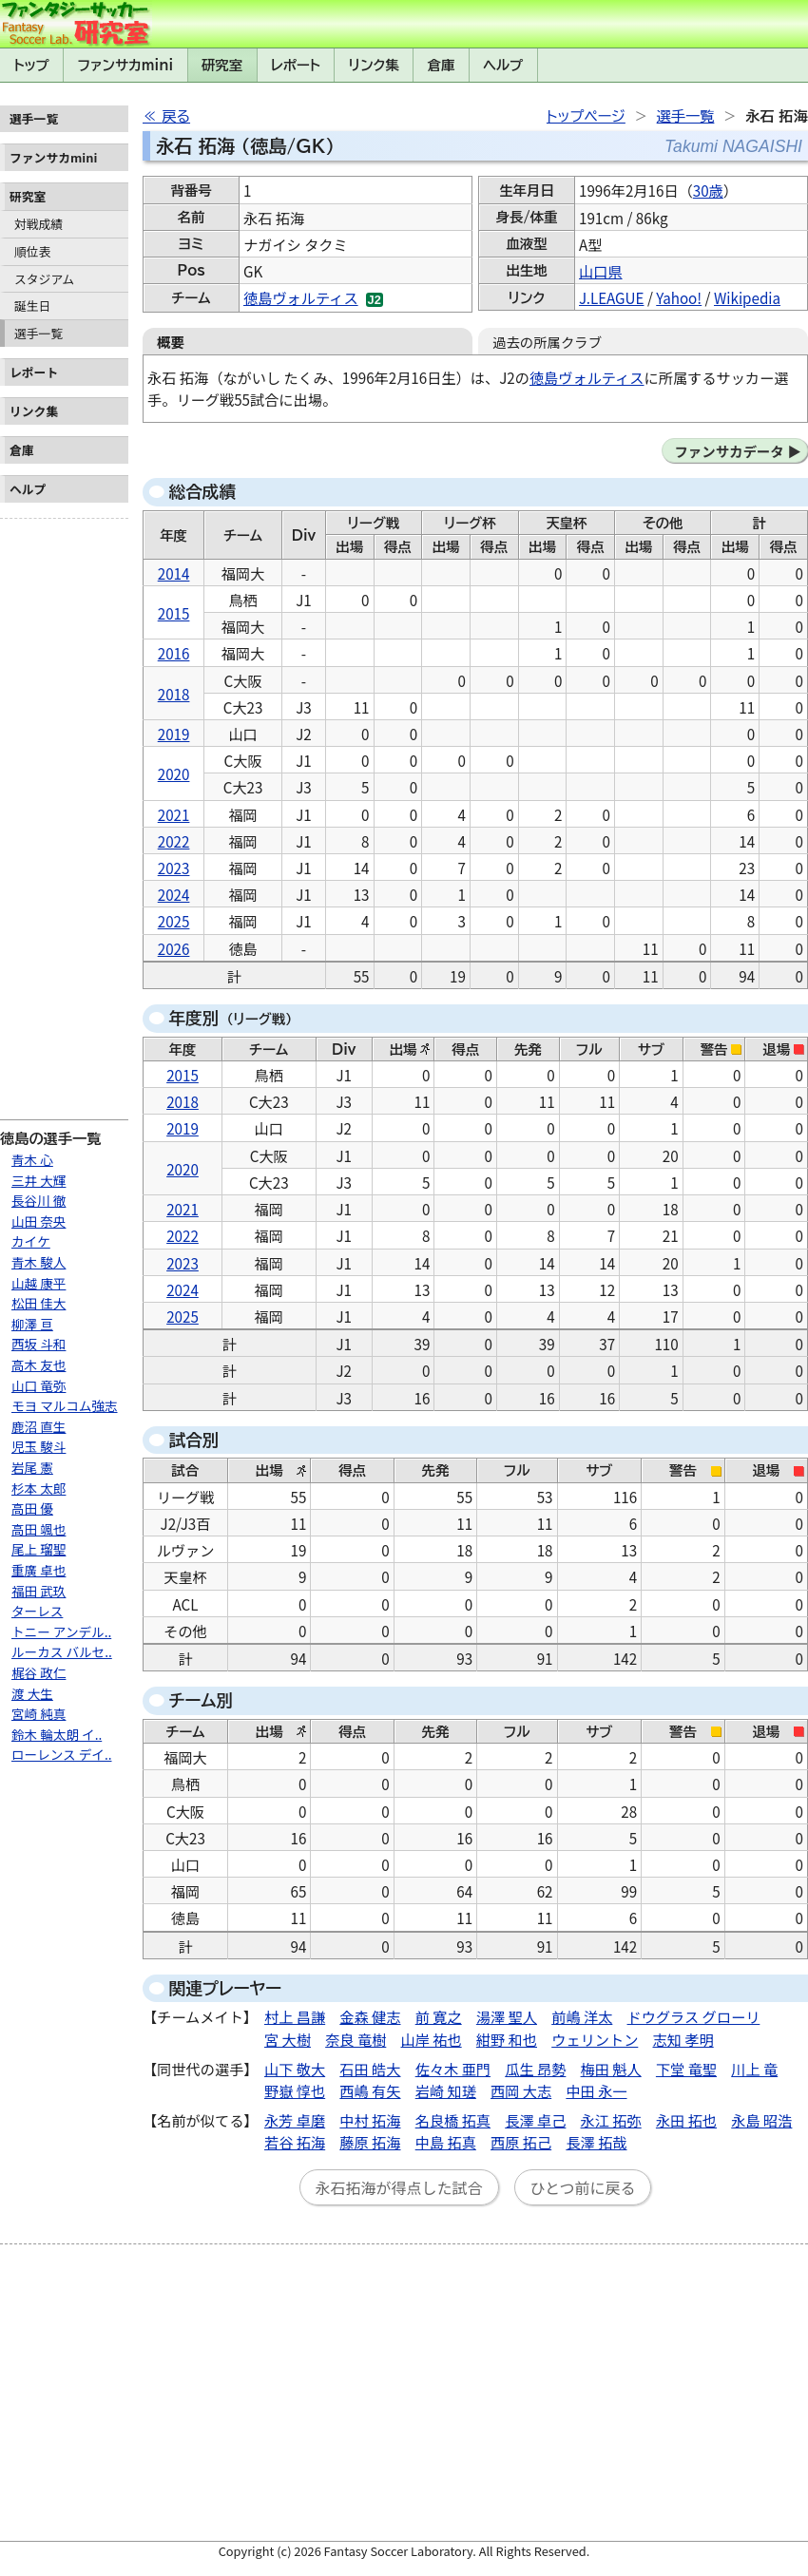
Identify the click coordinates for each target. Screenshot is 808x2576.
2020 (174, 773)
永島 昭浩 (761, 2119)
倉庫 (441, 65)
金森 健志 (369, 2016)
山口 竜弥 (38, 1385)
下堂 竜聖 (686, 2068)
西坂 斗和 (38, 1343)
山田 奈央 (38, 1221)
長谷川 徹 (38, 1200)
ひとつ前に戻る (583, 2187)
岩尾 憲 (32, 1467)
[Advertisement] (64, 811)
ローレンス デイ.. (61, 1754)
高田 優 (32, 1507)
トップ (31, 65)
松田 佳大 (38, 1302)
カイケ (30, 1240)
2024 (174, 894)
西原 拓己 (521, 2141)
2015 (174, 612)
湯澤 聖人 (506, 2016)
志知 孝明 (683, 2039)
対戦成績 (38, 224)
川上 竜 (754, 2068)
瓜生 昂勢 (535, 2068)
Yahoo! (679, 297)
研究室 (222, 65)
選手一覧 (38, 333)
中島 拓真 (445, 2141)
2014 (174, 573)
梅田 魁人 (611, 2068)
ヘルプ (503, 65)
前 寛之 (438, 2016)
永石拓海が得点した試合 (399, 2187)
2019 (174, 733)
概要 (170, 342)
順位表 (32, 251)
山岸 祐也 (431, 2039)
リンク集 (374, 65)
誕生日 (32, 305)
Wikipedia (747, 297)
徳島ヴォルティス (300, 297)
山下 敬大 (294, 2068)
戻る (176, 116)
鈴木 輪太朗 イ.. (56, 1734)
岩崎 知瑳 (445, 2090)
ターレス (37, 1610)
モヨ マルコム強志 (64, 1405)
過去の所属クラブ (547, 342)
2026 (174, 948)
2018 (174, 693)
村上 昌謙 (294, 2016)
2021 (174, 814)
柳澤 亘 (32, 1323)
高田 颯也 (38, 1528)
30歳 (708, 190)
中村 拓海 (369, 2119)
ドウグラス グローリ (693, 2016)
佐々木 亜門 (453, 2068)
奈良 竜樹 (355, 2039)
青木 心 (32, 1159)
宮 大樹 (287, 2039)
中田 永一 (596, 2090)
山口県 (601, 270)
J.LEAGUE (611, 297)
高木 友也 (38, 1364)
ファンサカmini (125, 65)
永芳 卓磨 (294, 2119)
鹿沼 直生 (38, 1426)
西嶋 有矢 (369, 2090)
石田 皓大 (369, 2068)
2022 (174, 840)
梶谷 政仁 (38, 1672)
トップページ (586, 116)
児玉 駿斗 (38, 1446)
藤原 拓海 (369, 2141)
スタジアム (44, 279)
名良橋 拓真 (453, 2119)
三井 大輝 (38, 1180)
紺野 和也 (506, 2039)
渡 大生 (32, 1693)
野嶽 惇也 (294, 2090)
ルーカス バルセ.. (61, 1651)
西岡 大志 (521, 2090)
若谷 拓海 (294, 2141)
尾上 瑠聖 (38, 1548)
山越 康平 (38, 1282)
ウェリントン (594, 2039)
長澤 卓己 (535, 2119)
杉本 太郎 (38, 1488)
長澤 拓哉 (596, 2141)
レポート (295, 65)
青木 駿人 (38, 1261)
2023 (174, 867)
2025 (174, 920)
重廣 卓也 (38, 1569)
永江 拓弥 (611, 2119)
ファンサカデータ (728, 451)
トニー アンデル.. (61, 1631)
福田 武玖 (38, 1590)
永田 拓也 (686, 2119)
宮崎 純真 (38, 1713)
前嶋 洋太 (581, 2016)
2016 (174, 652)
